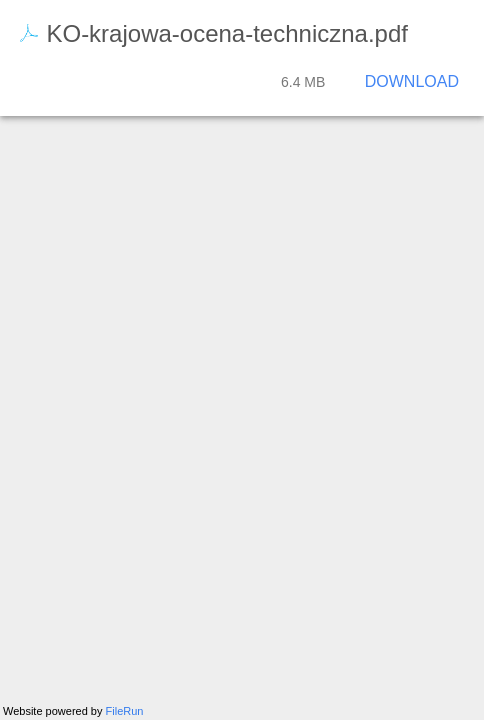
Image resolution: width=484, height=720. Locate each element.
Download (412, 81)
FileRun (125, 711)
